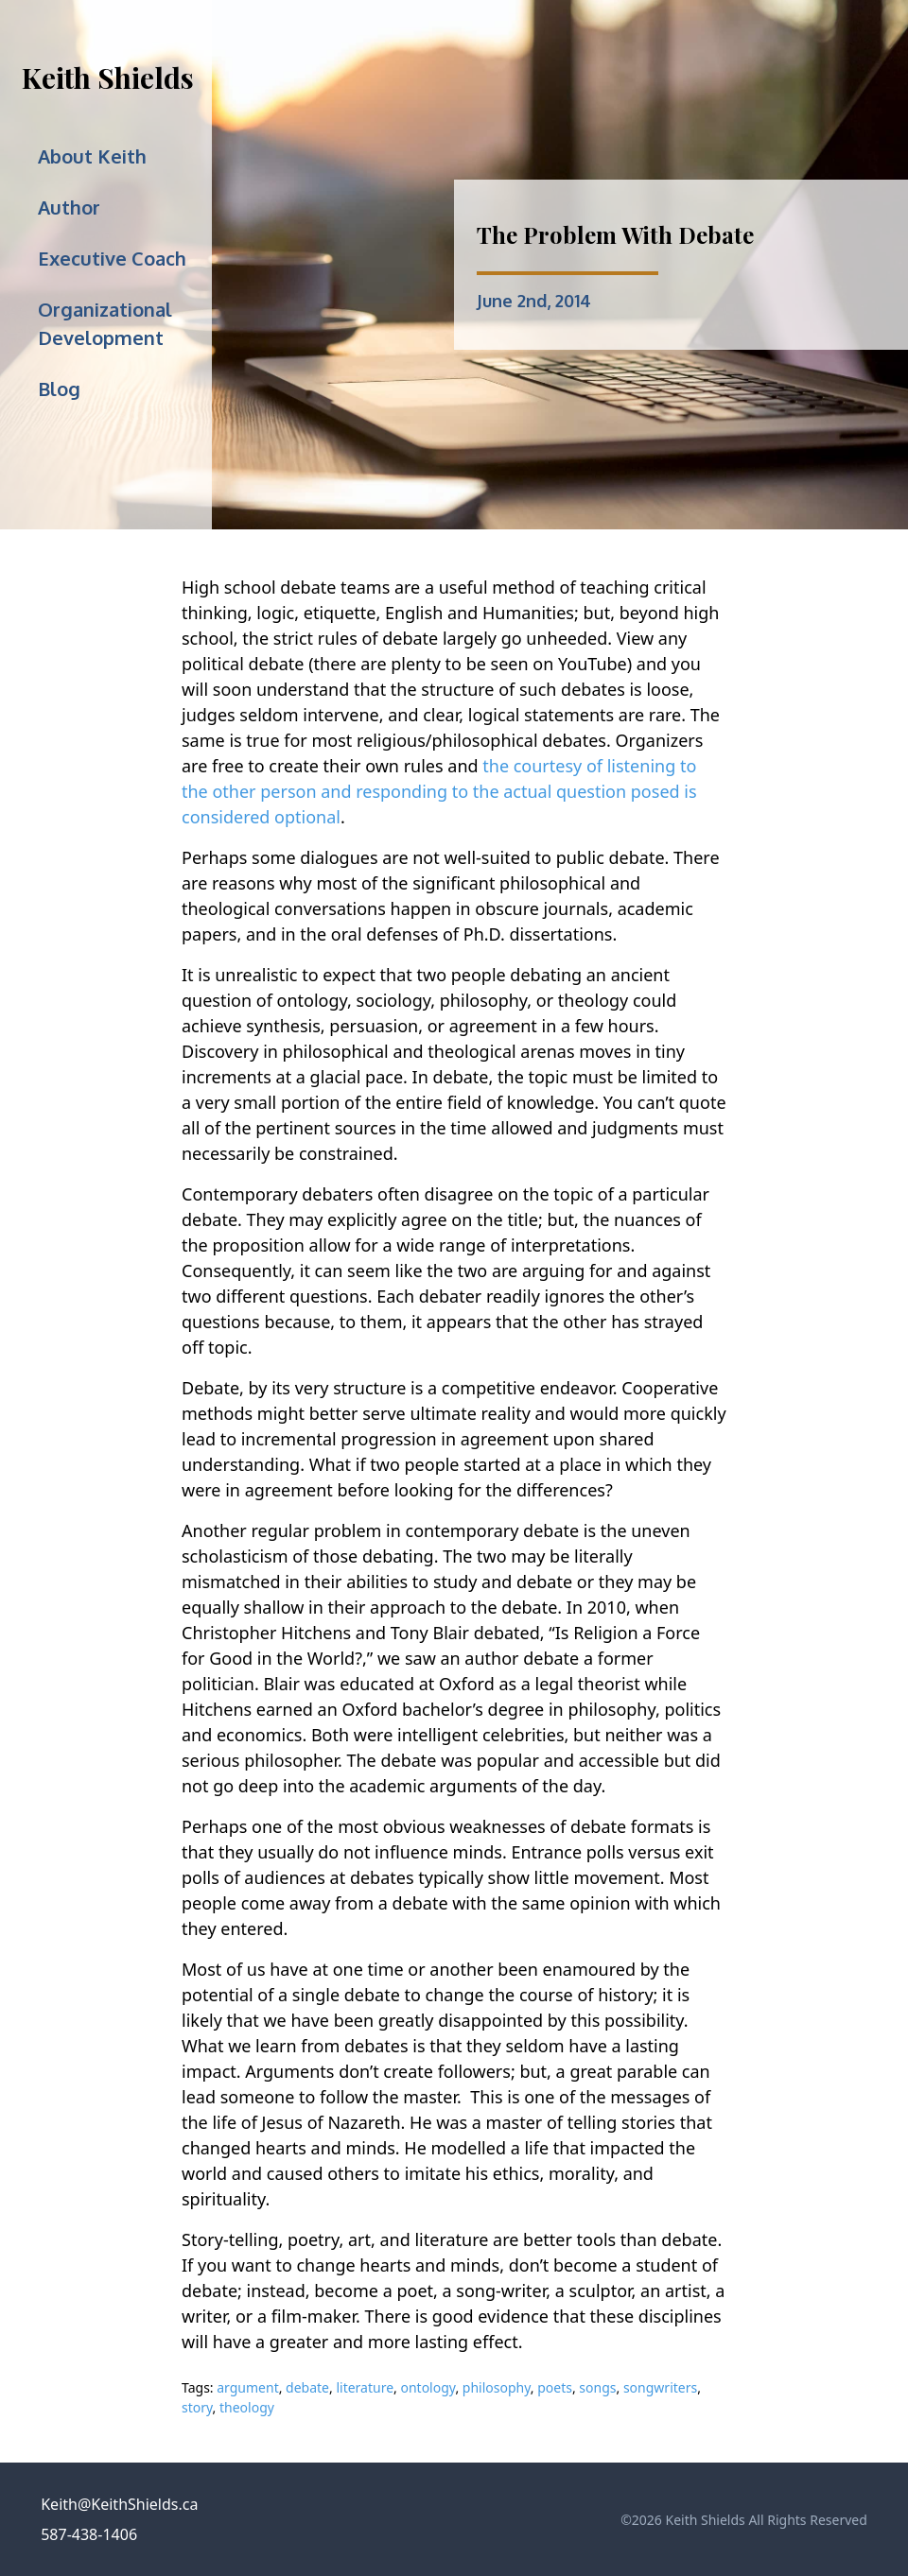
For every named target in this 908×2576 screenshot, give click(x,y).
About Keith (92, 156)
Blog (59, 388)
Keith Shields (108, 77)
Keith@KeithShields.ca (119, 2504)
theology (246, 2407)
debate (307, 2387)
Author (69, 207)
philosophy (497, 2387)
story (197, 2407)
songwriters (660, 2387)
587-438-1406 (89, 2534)
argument (247, 2387)
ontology (427, 2387)
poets (554, 2387)
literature (364, 2387)
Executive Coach (112, 258)
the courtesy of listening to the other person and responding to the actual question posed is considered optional (439, 791)
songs (597, 2387)
